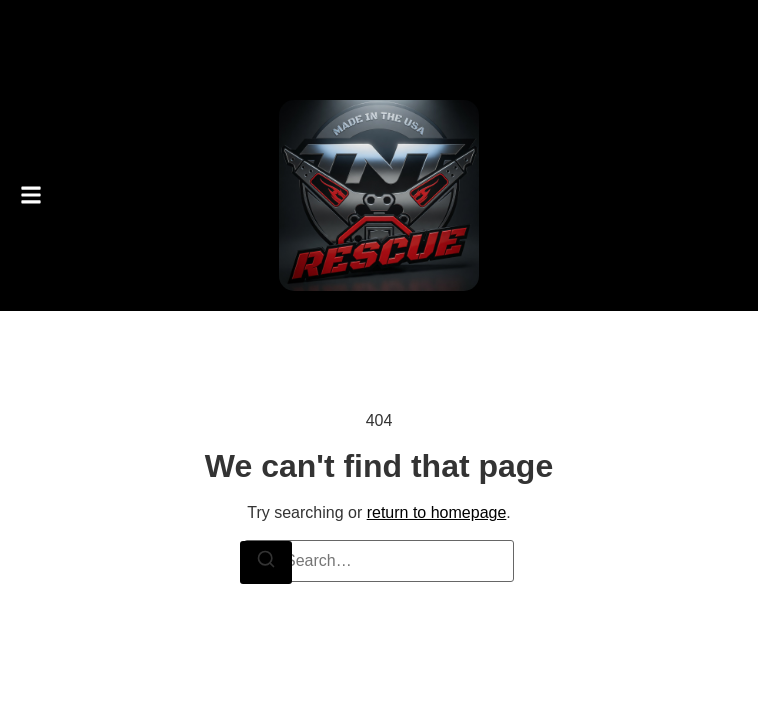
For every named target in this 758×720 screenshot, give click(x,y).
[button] (31, 195)
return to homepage (437, 512)
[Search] (266, 562)
